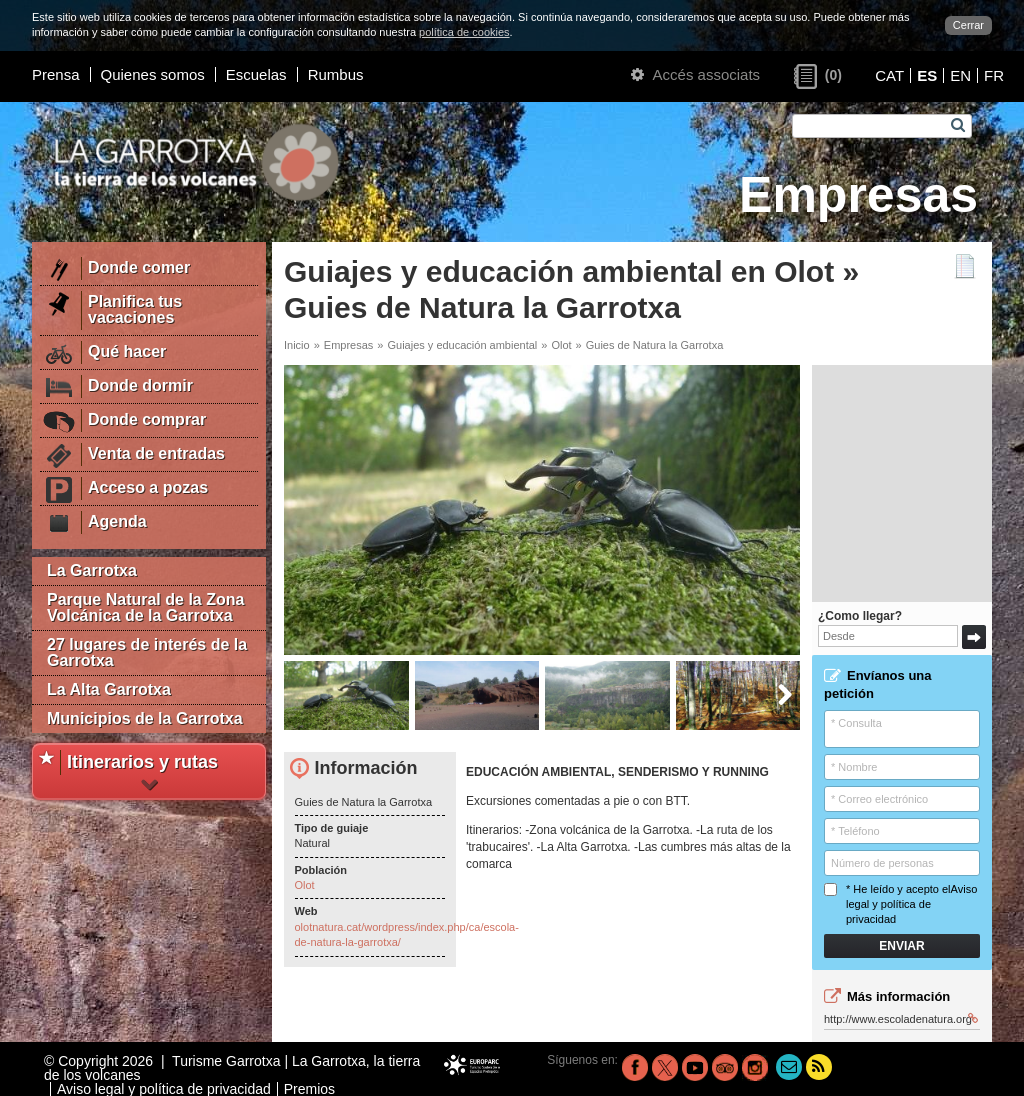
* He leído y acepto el (900, 904)
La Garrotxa (92, 570)
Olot (561, 345)
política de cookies (464, 32)
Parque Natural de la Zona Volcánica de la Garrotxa (145, 607)
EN (960, 75)
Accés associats (695, 74)
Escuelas (256, 74)
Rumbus (336, 74)
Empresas (349, 345)
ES (927, 75)
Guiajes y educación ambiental (462, 345)
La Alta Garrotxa (109, 689)
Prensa (56, 74)
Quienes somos (153, 74)
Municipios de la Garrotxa (145, 718)
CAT (889, 75)
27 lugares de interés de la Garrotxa (147, 652)
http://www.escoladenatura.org (901, 1019)
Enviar (901, 946)
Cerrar (968, 25)
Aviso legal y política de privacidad (911, 904)
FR (994, 75)
